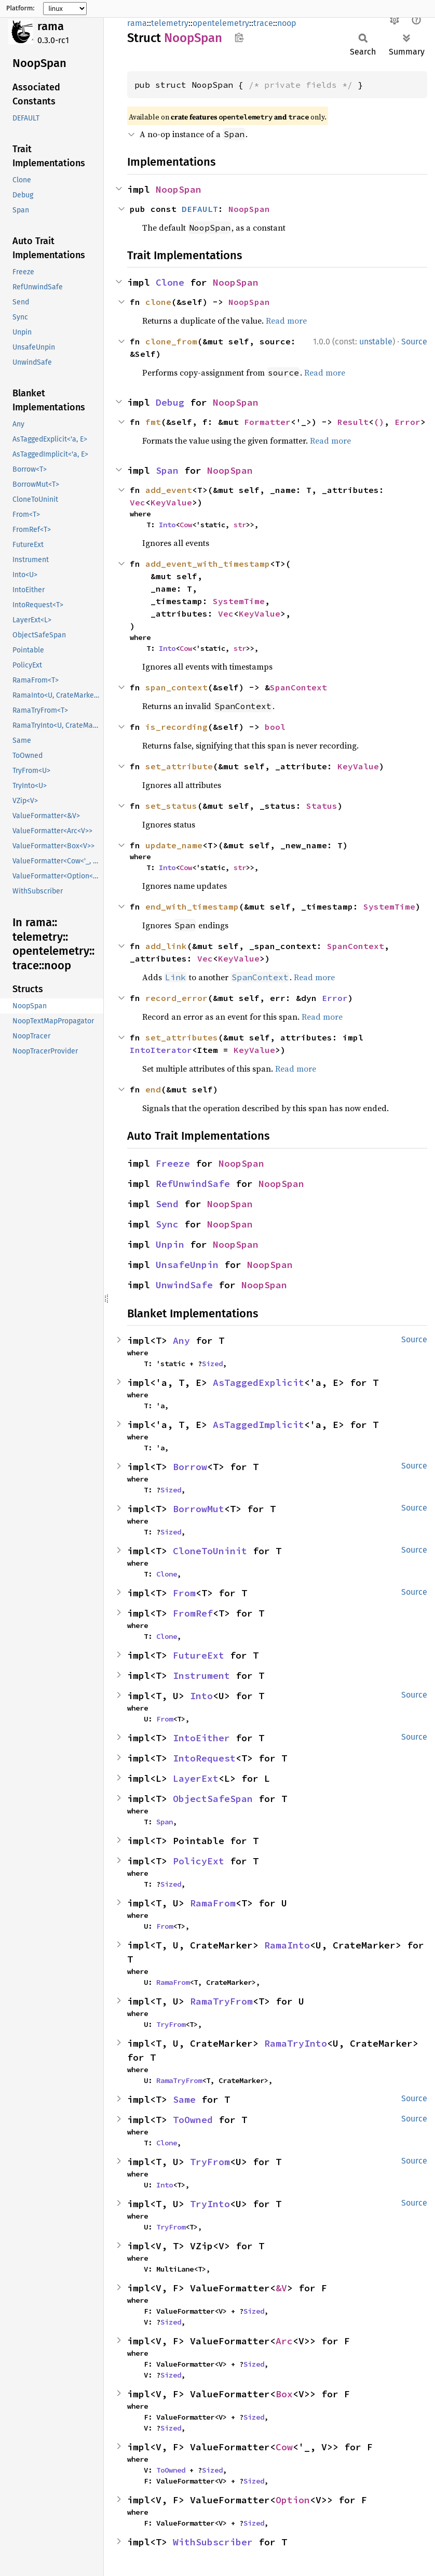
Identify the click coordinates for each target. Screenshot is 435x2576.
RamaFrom (213, 1903)
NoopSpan (178, 189)
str (240, 524)
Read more (286, 320)
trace (263, 23)
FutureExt (198, 1655)
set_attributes (181, 1037)
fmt (153, 422)
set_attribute (179, 766)
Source (414, 341)
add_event (168, 490)
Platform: (20, 8)
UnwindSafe (184, 1285)
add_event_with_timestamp (207, 563)
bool (275, 727)
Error (407, 422)
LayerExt (196, 1778)
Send (167, 1204)
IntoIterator (161, 1050)
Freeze (173, 1163)
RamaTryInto (295, 2043)
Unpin (170, 1244)
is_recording (176, 727)
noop (286, 23)
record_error (176, 998)
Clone (170, 282)
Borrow (190, 1467)
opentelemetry (221, 23)
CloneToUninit (210, 1551)
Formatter (267, 422)
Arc (284, 2341)
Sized (212, 1363)
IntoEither (201, 1738)
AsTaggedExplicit (258, 1383)
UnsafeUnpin (187, 1265)
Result (353, 422)
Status (321, 805)
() (379, 422)
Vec (137, 502)
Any (181, 1340)
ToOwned (193, 2120)
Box (284, 2394)
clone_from (171, 341)
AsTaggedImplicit (258, 1425)
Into (167, 524)
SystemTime (239, 601)
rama (50, 26)
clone (158, 302)
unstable (375, 341)
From (184, 1593)
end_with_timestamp (192, 906)
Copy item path (239, 37)
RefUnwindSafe (193, 1184)
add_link (166, 946)
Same (184, 2099)
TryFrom (170, 2024)
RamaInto (287, 1945)
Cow (186, 524)
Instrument (201, 1675)
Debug (170, 402)
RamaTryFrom (221, 2001)
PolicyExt (198, 1861)
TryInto (210, 2204)
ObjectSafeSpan (213, 1799)
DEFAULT (200, 209)
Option (293, 2500)
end (153, 1089)
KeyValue (171, 502)
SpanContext (298, 687)
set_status (171, 805)
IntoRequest (204, 1758)
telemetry (169, 23)
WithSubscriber (213, 2542)
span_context (176, 687)
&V (281, 2288)
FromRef (193, 1613)
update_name (173, 845)
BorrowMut (198, 1509)
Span (167, 470)
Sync (167, 1224)
